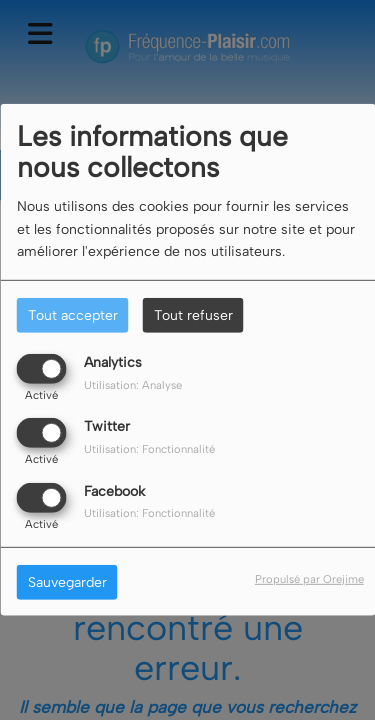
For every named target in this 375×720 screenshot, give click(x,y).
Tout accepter (73, 315)
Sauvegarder (67, 581)
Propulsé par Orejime (309, 578)
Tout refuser (193, 315)
